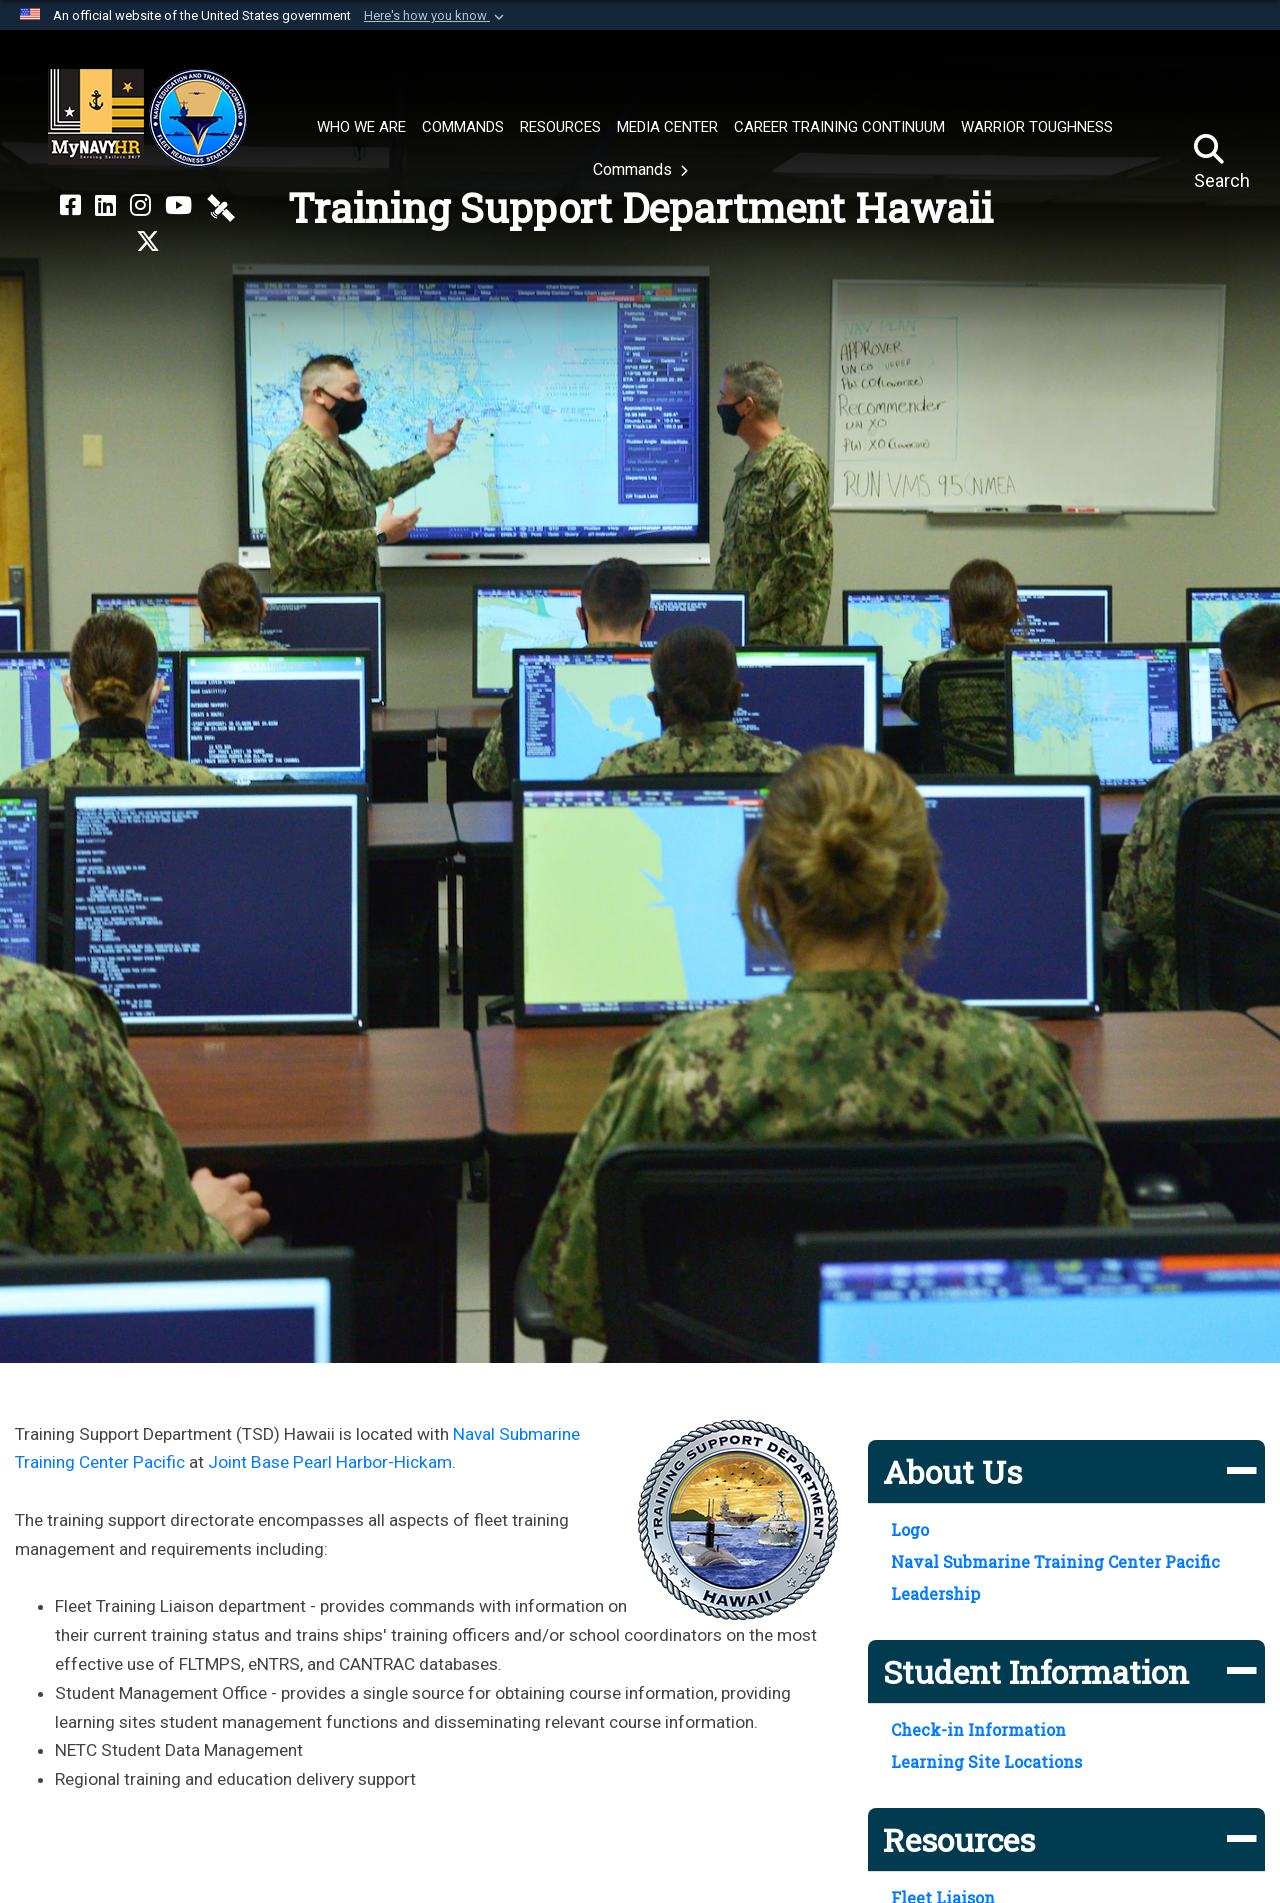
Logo (910, 1529)
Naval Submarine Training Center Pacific (1055, 1561)
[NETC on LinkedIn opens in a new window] (105, 206)
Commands (634, 169)
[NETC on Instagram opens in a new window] (140, 206)
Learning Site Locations (986, 1761)
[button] (436, 16)
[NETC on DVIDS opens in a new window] (221, 206)
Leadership (935, 1593)
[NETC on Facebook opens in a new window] (70, 206)
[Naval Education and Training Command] (147, 118)
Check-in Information (978, 1729)
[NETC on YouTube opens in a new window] (178, 206)
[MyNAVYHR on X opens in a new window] (148, 242)
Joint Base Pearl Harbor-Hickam (330, 1462)
